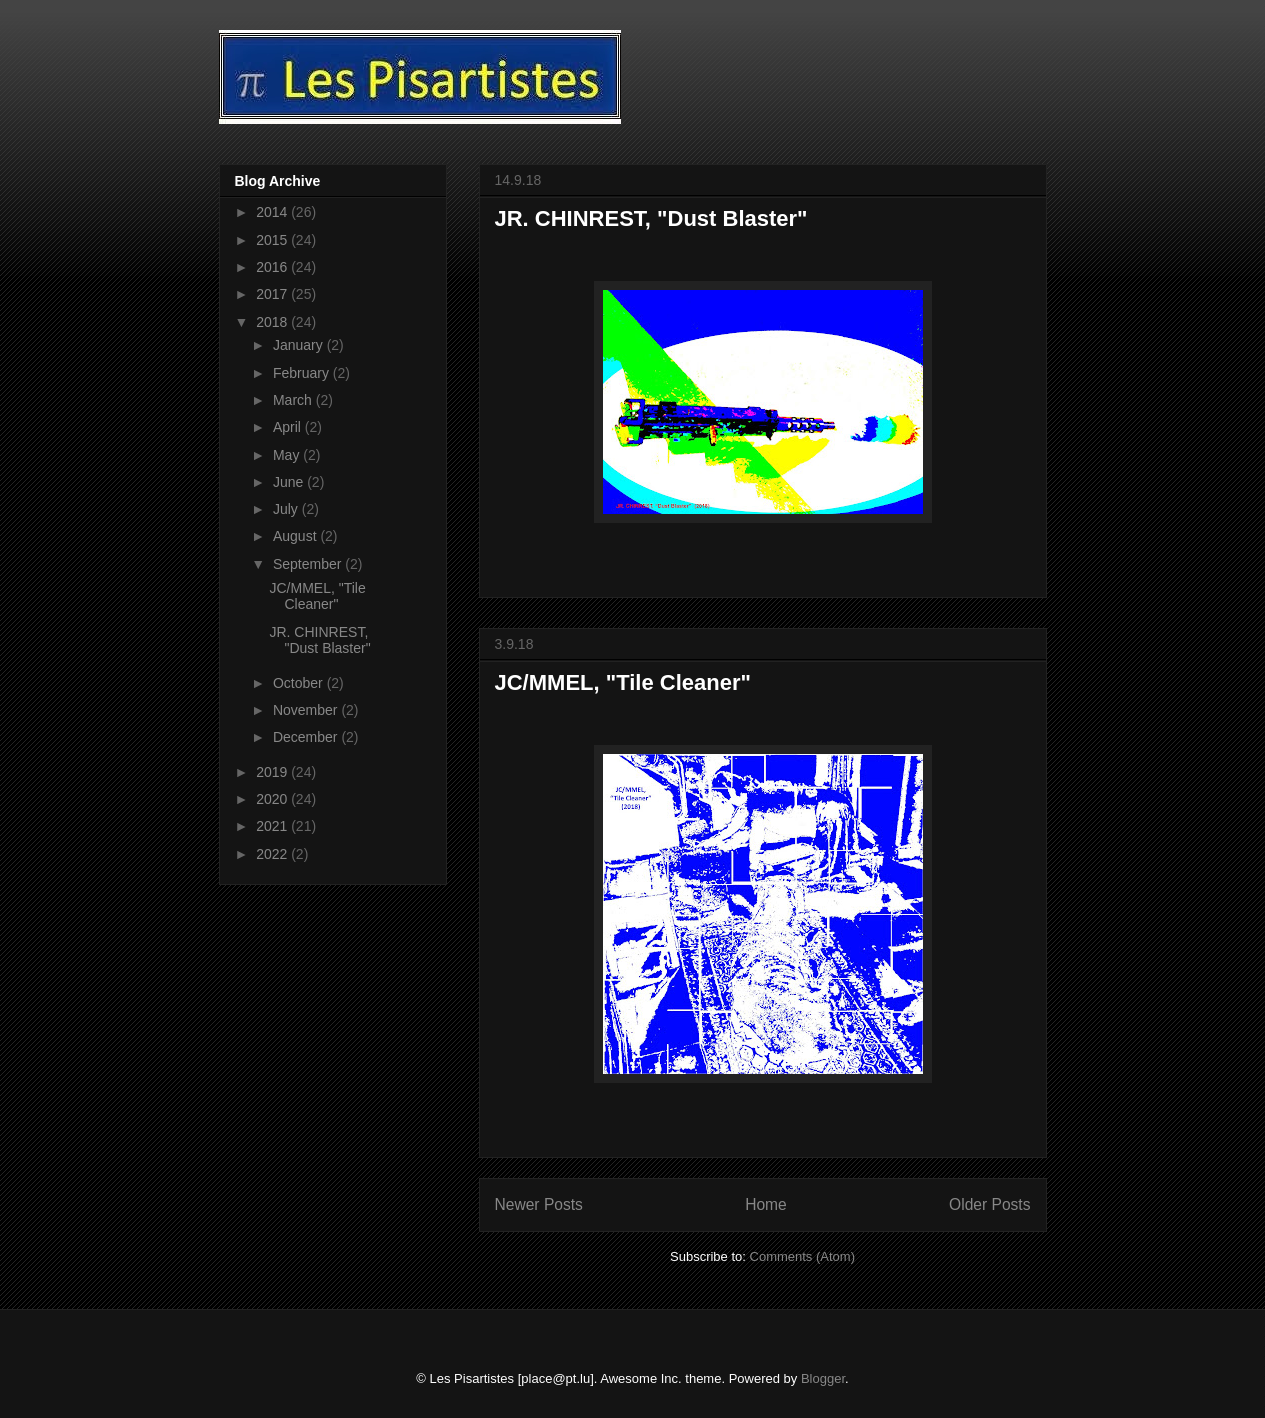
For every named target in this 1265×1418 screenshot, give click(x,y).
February (303, 373)
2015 (273, 240)
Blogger (823, 1378)
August (296, 536)
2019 (273, 772)
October (300, 683)
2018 (273, 322)
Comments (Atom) (802, 1256)
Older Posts (989, 1204)
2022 (273, 854)
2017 (273, 294)
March (294, 400)
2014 (273, 212)
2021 (273, 826)
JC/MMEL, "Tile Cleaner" (623, 682)
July (287, 509)
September (309, 564)
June (290, 482)
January (300, 345)
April (289, 427)
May (288, 455)
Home (766, 1204)
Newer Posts (539, 1204)
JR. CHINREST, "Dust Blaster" (651, 218)
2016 (273, 267)
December (307, 737)
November (307, 710)
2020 (273, 799)
